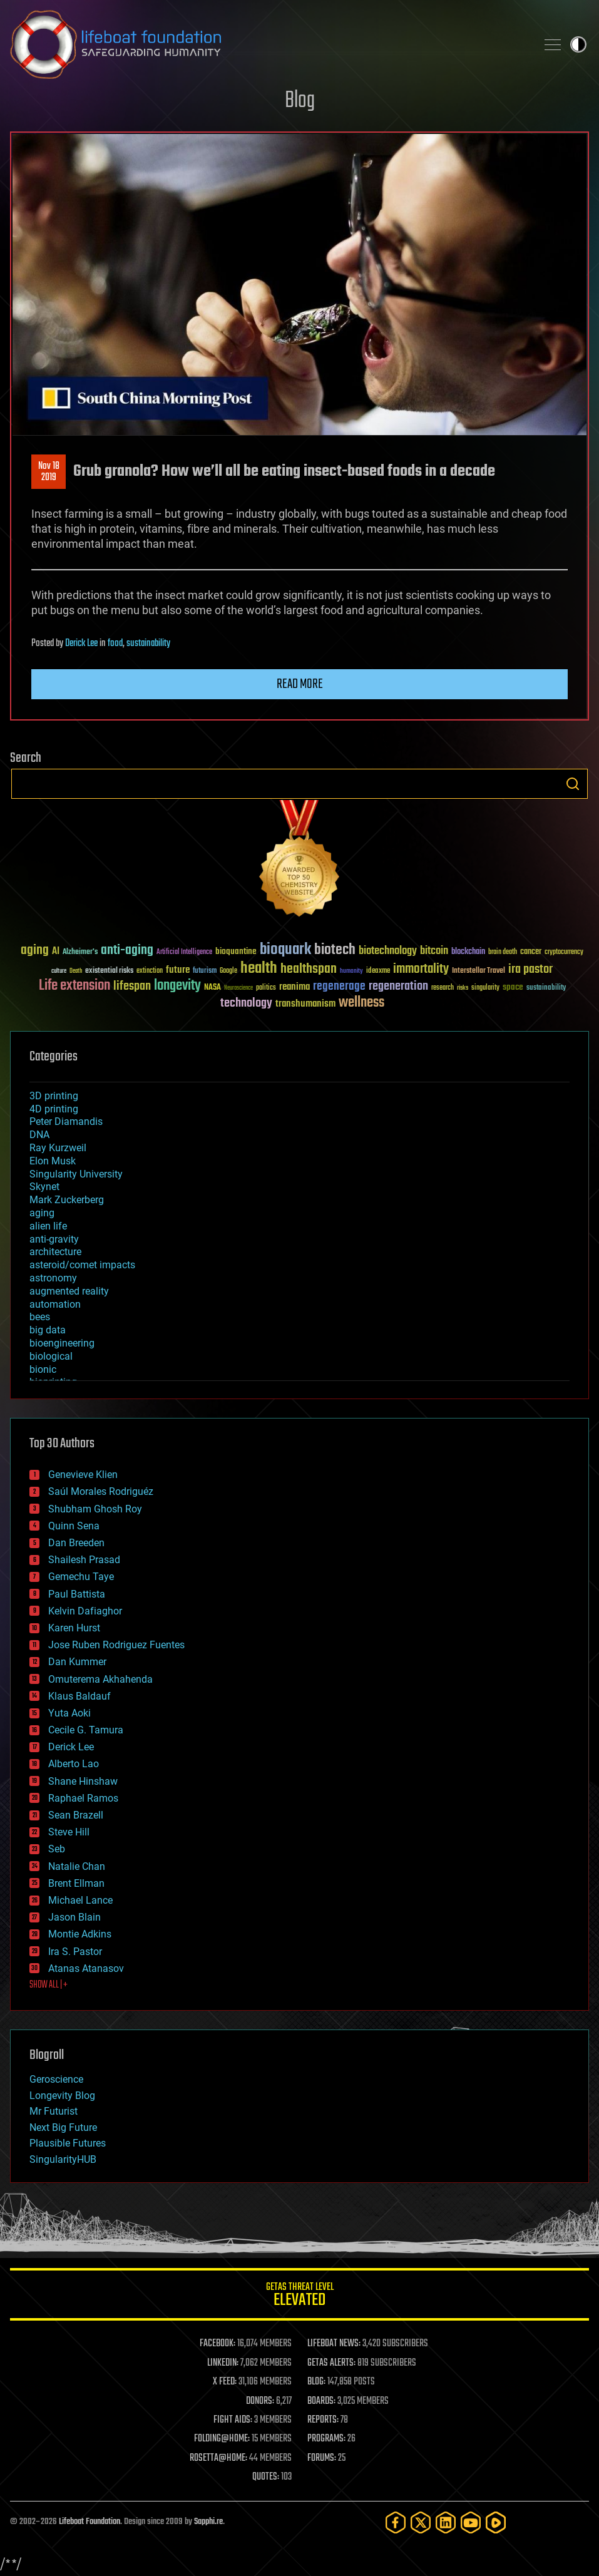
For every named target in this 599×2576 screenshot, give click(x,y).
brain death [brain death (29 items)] (502, 952)
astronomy (53, 1278)
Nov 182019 (48, 472)
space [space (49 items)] (513, 987)
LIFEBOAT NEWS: (334, 2344)
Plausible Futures (67, 2143)
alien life (48, 1226)
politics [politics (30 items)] (266, 988)
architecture (55, 1252)
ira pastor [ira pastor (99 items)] (530, 969)
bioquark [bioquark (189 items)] (285, 950)
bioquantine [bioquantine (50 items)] (236, 951)
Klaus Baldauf (79, 1696)
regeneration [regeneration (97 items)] (398, 986)
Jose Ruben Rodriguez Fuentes (116, 1645)
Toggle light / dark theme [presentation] (578, 44)
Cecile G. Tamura (85, 1730)
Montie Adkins (79, 1934)
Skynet (44, 1187)
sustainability (148, 643)
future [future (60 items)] (178, 970)
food (115, 643)
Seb (56, 1849)
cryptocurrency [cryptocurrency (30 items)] (564, 952)
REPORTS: (323, 2420)
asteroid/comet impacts (82, 1265)
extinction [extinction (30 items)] (149, 971)
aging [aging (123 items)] (35, 950)
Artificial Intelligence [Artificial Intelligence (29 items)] (184, 952)
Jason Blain (74, 1917)
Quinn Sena (74, 1526)
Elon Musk (52, 1161)
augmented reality (69, 1291)
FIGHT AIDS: (232, 2420)
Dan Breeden (76, 1543)
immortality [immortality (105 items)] (421, 969)
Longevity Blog (62, 2095)
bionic (42, 1369)
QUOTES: (265, 2477)
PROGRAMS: (326, 2439)
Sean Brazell (75, 1815)
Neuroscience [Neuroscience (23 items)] (238, 988)
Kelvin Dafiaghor (85, 1611)
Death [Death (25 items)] (75, 971)
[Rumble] (496, 2522)
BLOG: (316, 2382)
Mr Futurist (53, 2111)
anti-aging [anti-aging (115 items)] (127, 950)
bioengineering (62, 1343)
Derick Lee (81, 643)
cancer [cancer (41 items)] (530, 952)
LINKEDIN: (222, 2363)
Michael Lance (80, 1900)
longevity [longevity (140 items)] (177, 986)
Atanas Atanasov (86, 1968)
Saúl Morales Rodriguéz (100, 1491)
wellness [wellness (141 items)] (361, 1003)
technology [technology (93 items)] (246, 1004)
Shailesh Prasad (84, 1560)
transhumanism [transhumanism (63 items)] (305, 1004)
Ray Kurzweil (57, 1148)
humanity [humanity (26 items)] (351, 971)
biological (51, 1356)
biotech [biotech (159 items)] (335, 950)
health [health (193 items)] (258, 969)
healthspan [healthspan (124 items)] (308, 969)
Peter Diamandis (66, 1121)
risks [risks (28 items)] (462, 988)
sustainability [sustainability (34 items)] (546, 988)
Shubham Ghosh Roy (95, 1509)
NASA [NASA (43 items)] (212, 988)
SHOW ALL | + (48, 1985)
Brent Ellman (76, 1883)
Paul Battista (76, 1594)
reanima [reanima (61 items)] (294, 987)
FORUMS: (321, 2458)
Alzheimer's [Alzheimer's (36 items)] (80, 952)
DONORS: (260, 2401)
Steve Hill (69, 1832)
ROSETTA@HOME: (218, 2458)
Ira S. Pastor (75, 1952)
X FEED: (225, 2382)
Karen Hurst (74, 1628)
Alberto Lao (73, 1764)
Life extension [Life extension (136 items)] (74, 986)
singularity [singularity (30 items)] (485, 988)
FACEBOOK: (217, 2344)
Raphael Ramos (83, 1798)
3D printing (53, 1096)
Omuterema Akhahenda (100, 1679)
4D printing (53, 1109)
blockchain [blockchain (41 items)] (468, 952)
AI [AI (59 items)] (55, 952)
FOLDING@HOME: (222, 2439)
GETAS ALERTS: (331, 2363)
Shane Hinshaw (83, 1781)
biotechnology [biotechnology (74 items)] (388, 951)
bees (39, 1317)
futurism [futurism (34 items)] (205, 971)
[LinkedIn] (446, 2522)
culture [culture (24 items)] (58, 971)
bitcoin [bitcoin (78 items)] (434, 951)
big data (47, 1330)
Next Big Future (63, 2127)
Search (573, 784)
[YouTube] (471, 2522)
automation (55, 1304)
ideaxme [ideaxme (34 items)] (378, 971)
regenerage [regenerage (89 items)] (339, 986)
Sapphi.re (208, 2522)
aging (41, 1213)
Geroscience (56, 2079)
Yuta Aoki (69, 1713)
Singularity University (76, 1174)
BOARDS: (321, 2401)
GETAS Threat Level (299, 2296)
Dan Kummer (77, 1662)
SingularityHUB (62, 2159)
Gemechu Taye (81, 1577)
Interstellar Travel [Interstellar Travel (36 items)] (478, 971)
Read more (300, 684)
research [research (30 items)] (442, 988)
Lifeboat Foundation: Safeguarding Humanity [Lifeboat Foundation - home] (268, 44)
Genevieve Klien (83, 1474)
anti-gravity (54, 1239)
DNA (39, 1135)
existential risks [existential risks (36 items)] (109, 971)
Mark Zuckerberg (66, 1200)
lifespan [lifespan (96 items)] (132, 986)
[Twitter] (421, 2522)
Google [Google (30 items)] (228, 971)
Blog (300, 101)
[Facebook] (396, 2522)
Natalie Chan (76, 1866)
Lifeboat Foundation (89, 2522)
